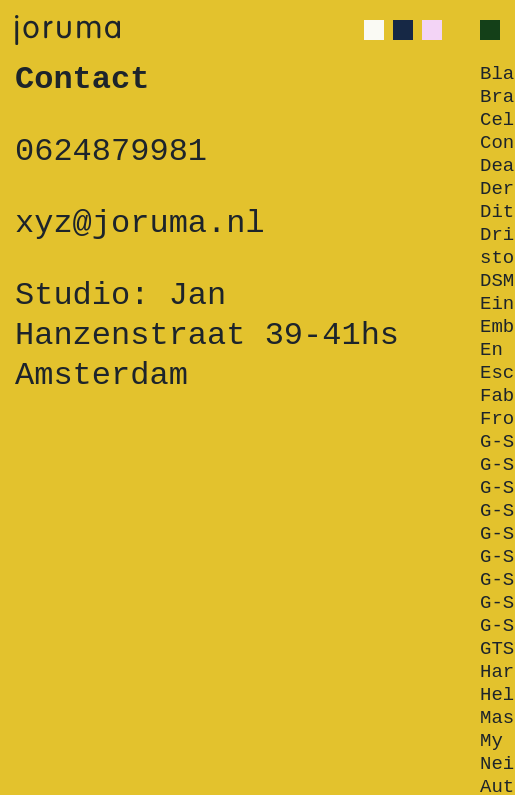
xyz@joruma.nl (140, 223)
